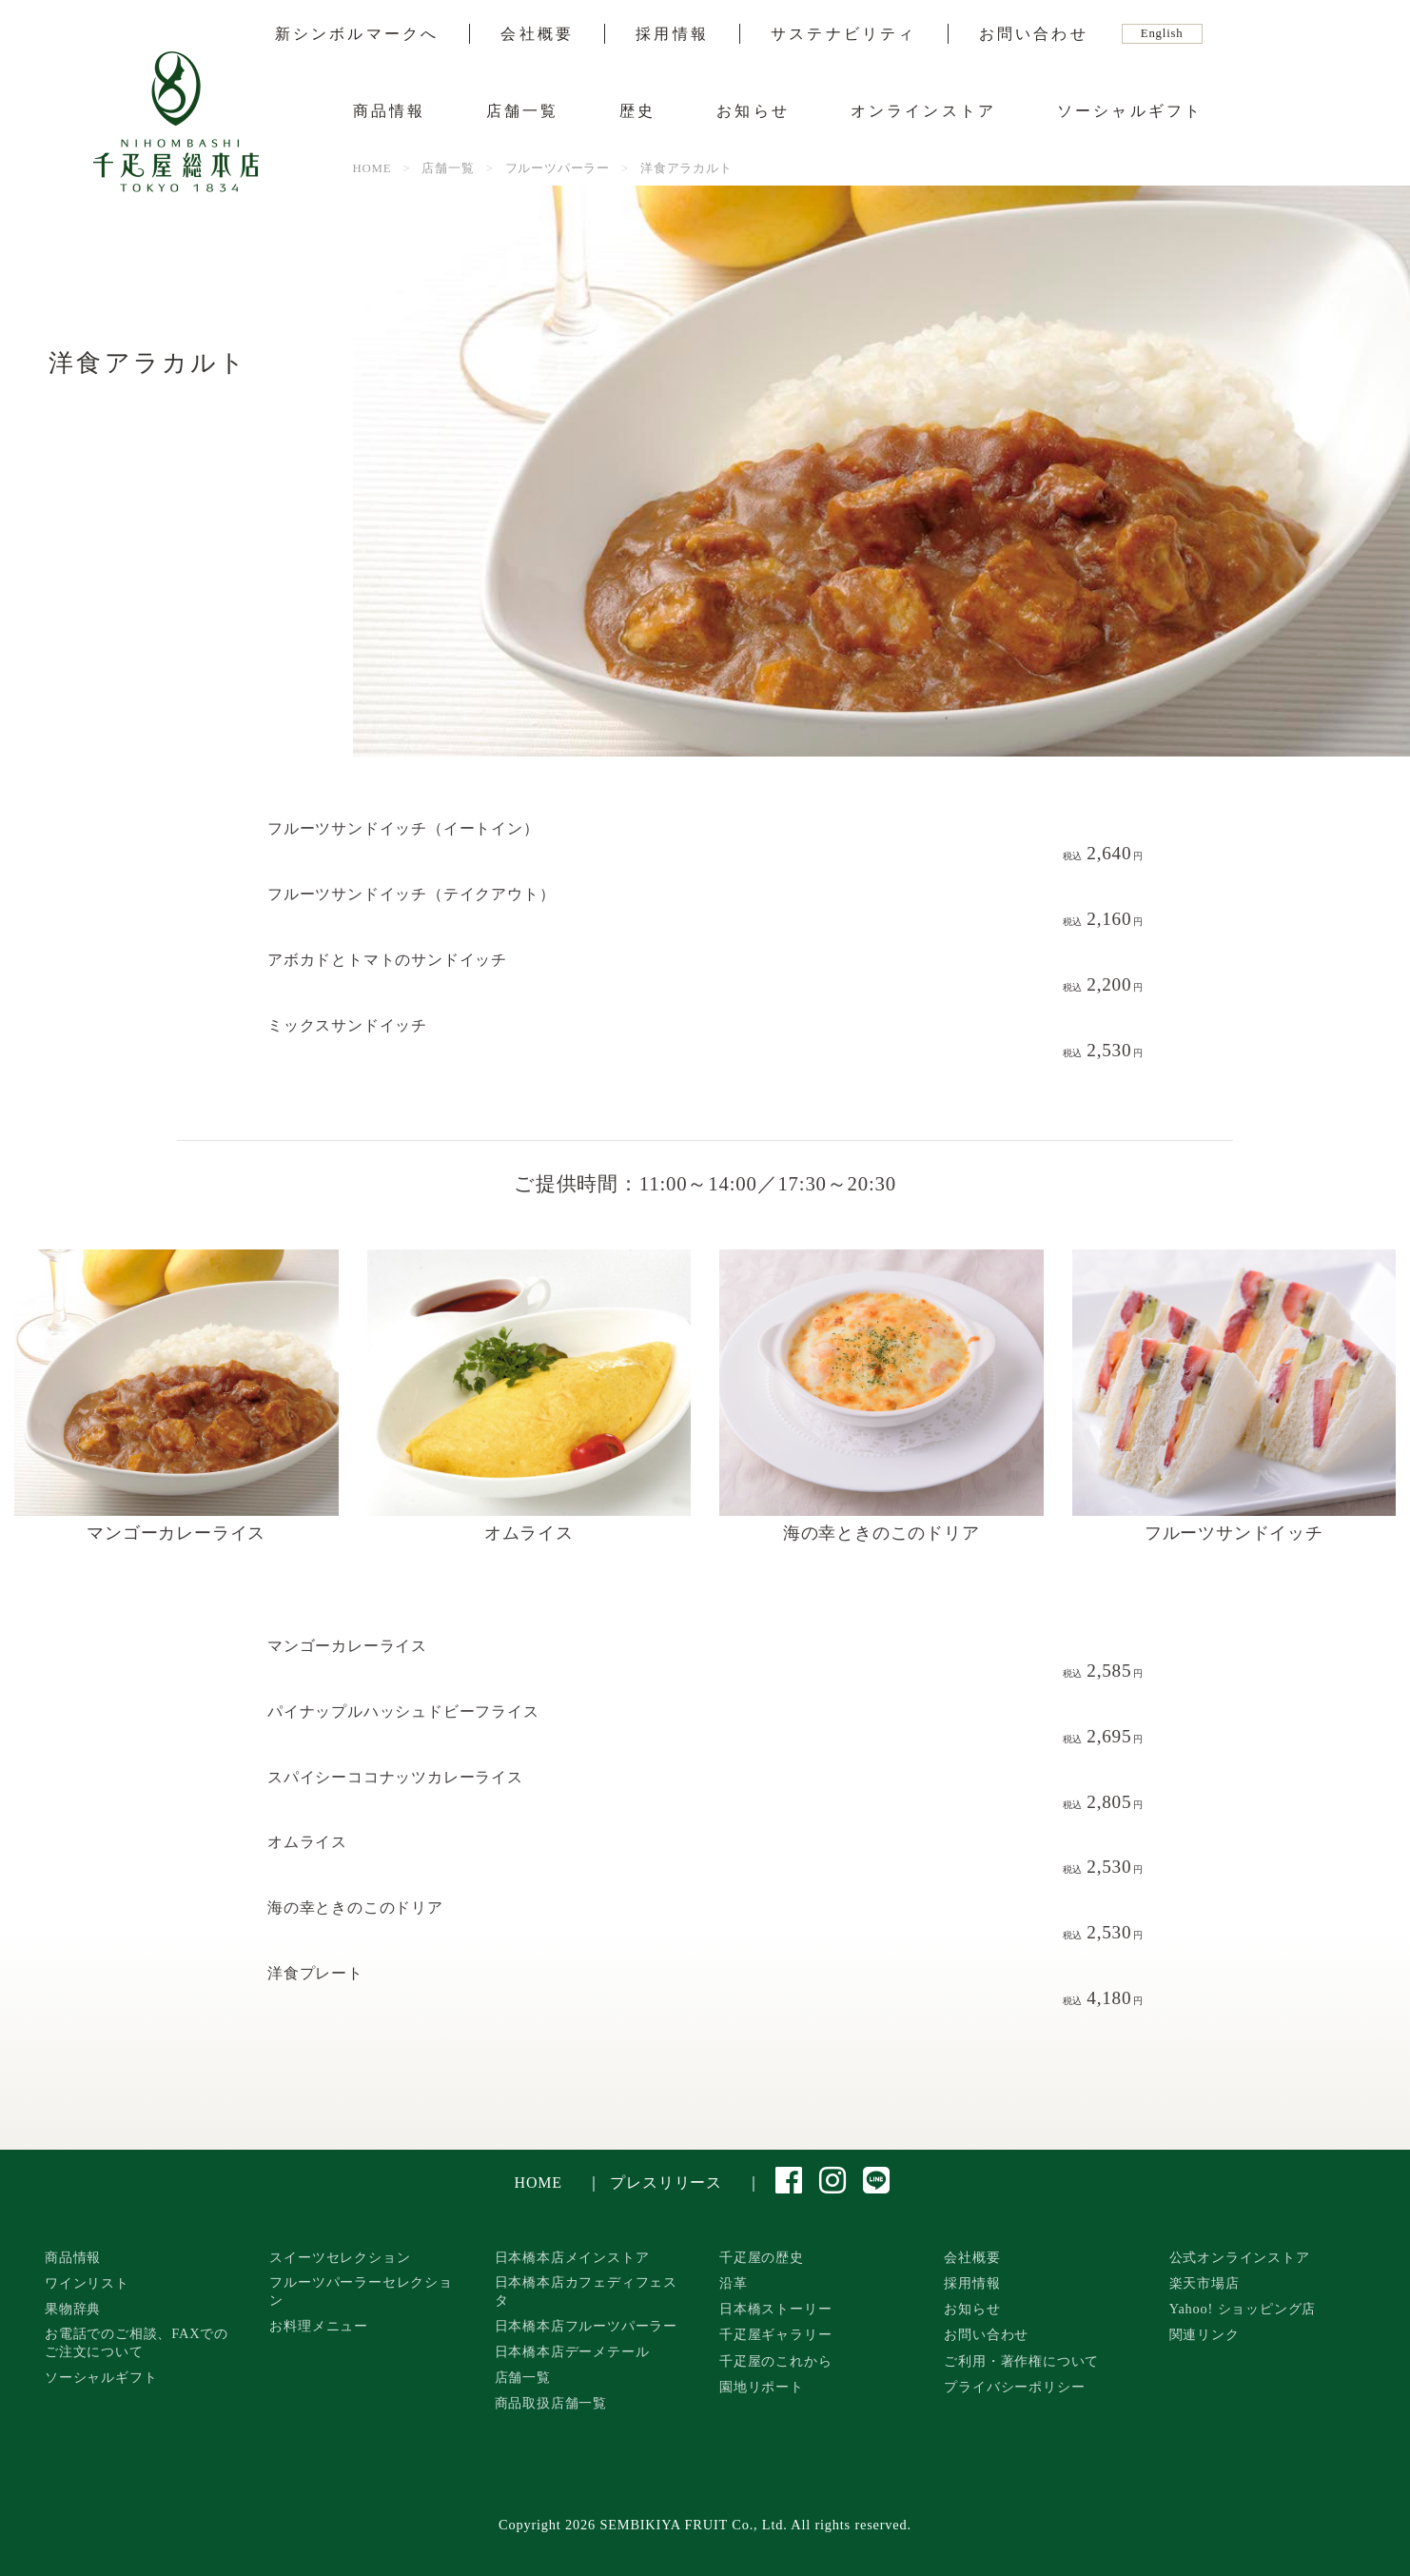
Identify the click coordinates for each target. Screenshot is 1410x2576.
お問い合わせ (1033, 34)
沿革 (733, 2283)
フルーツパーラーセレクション (360, 2291)
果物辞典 (73, 2308)
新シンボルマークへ (357, 34)
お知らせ (753, 111)
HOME (538, 2182)
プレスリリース (666, 2182)
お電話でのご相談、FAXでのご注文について (136, 2342)
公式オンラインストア (1239, 2257)
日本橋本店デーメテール (572, 2351)
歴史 (637, 111)
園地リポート (761, 2386)
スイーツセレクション (339, 2257)
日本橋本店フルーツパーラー (586, 2325)
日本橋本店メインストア (572, 2257)
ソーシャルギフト (1130, 111)
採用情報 (672, 34)
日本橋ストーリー (775, 2308)
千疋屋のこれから (775, 2361)
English (1162, 33)
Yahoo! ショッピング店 (1243, 2308)
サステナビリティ (844, 34)
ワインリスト (87, 2283)
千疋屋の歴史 (761, 2257)
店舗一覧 (522, 111)
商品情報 (389, 111)
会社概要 (537, 34)
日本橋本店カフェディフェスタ (586, 2291)
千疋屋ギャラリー (775, 2334)
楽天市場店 (1204, 2283)
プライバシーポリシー (1014, 2386)
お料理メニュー (318, 2325)
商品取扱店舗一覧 (551, 2402)
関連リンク (1204, 2334)
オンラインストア (924, 111)
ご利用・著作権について (1021, 2361)
